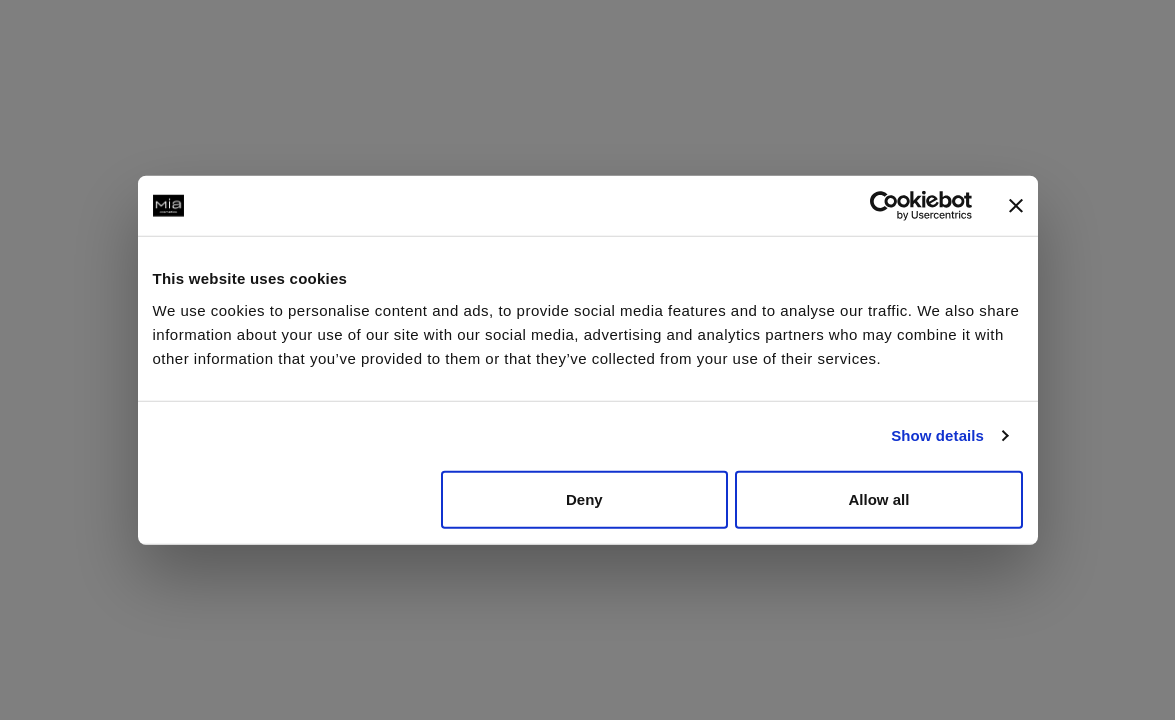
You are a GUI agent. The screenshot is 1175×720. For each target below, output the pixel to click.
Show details (937, 435)
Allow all (879, 498)
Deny (584, 498)
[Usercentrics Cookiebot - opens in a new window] (884, 206)
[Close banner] (1016, 206)
